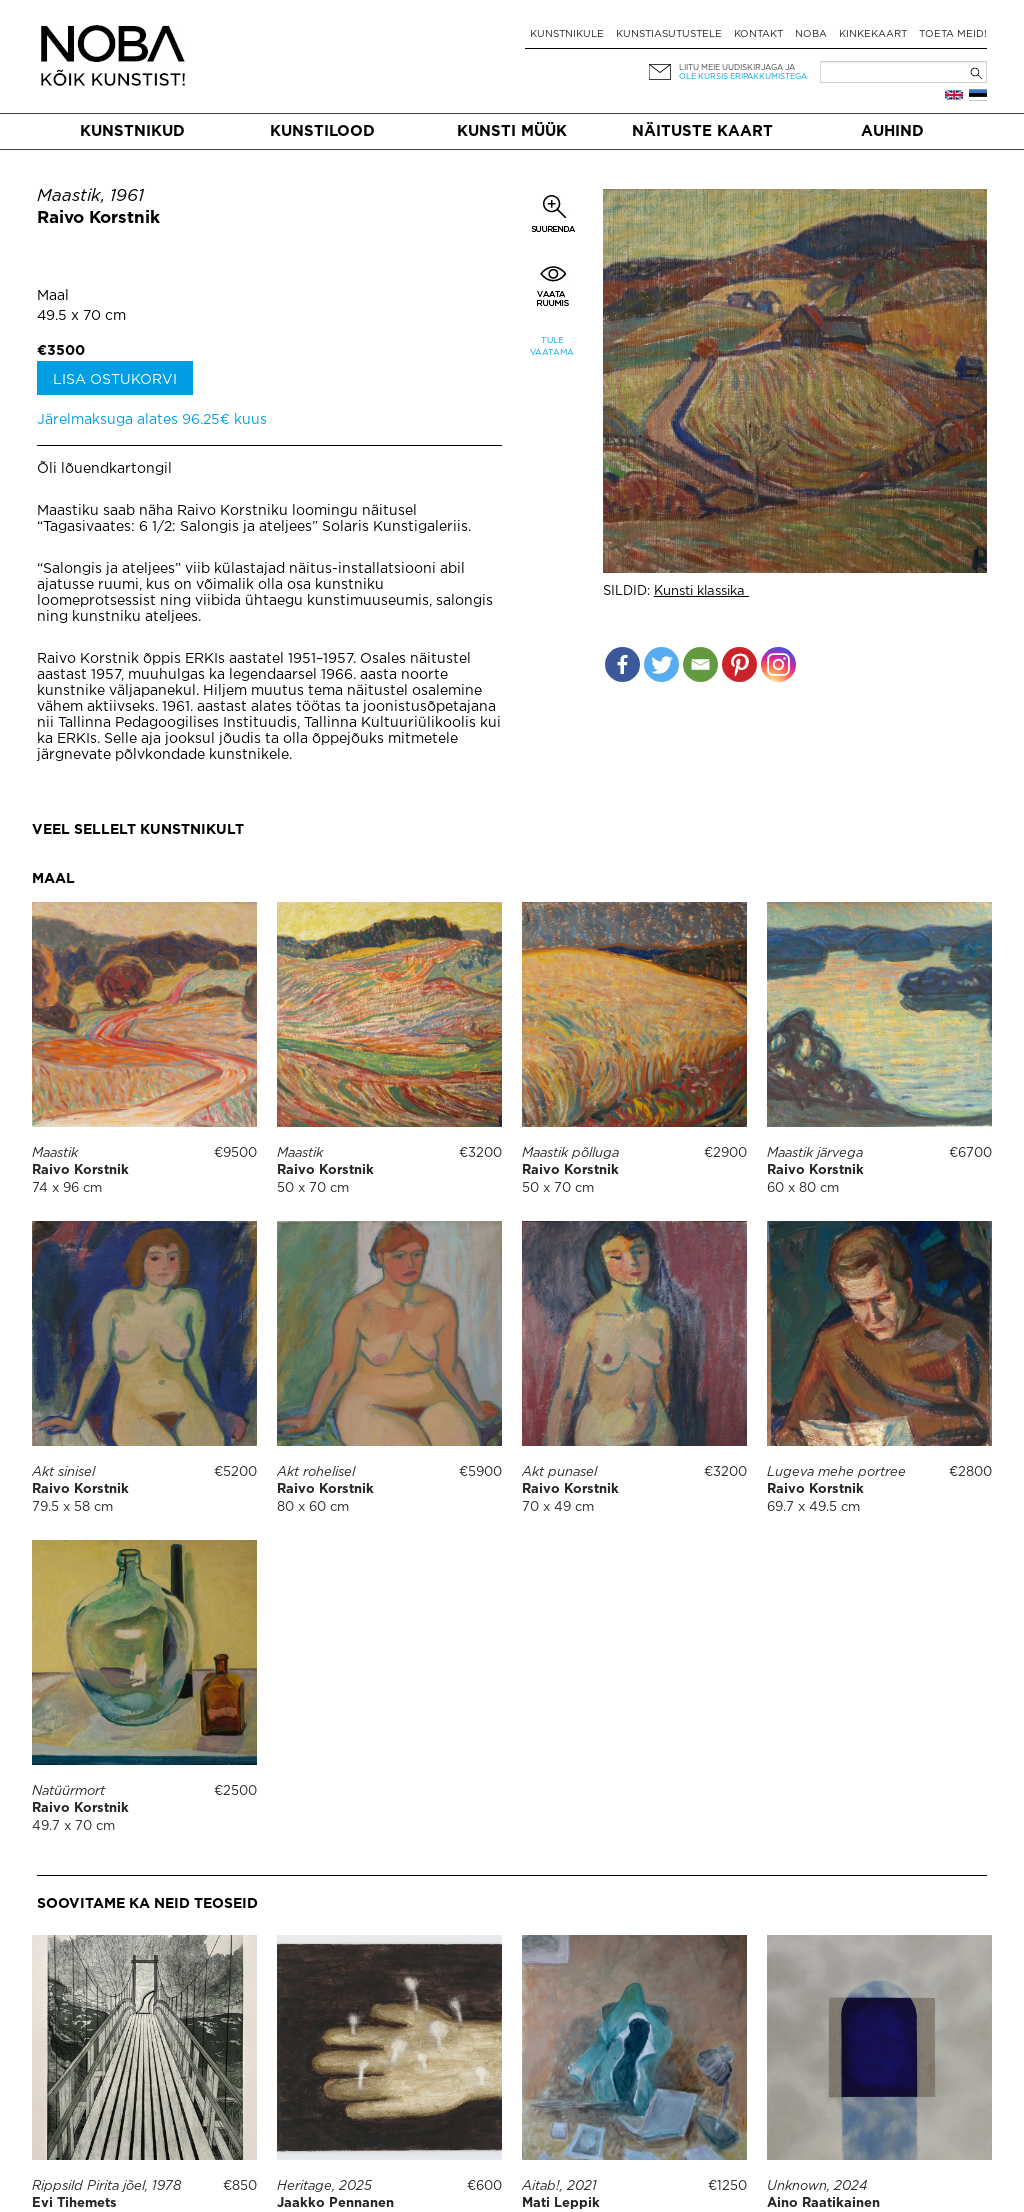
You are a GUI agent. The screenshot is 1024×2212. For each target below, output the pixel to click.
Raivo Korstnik (98, 218)
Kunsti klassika (701, 591)
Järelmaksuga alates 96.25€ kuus (152, 420)
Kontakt (758, 34)
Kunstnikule (567, 34)
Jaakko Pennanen (335, 2203)
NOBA (811, 34)
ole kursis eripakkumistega (743, 76)
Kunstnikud (132, 131)
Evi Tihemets (74, 2203)
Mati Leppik (561, 2203)
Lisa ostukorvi (115, 380)
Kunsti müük (512, 131)
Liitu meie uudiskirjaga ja (737, 67)
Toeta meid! (953, 34)
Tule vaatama (552, 346)
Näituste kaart (702, 131)
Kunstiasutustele (669, 34)
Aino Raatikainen (823, 2128)
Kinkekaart (873, 34)
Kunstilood (322, 131)
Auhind (892, 131)
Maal (53, 296)
